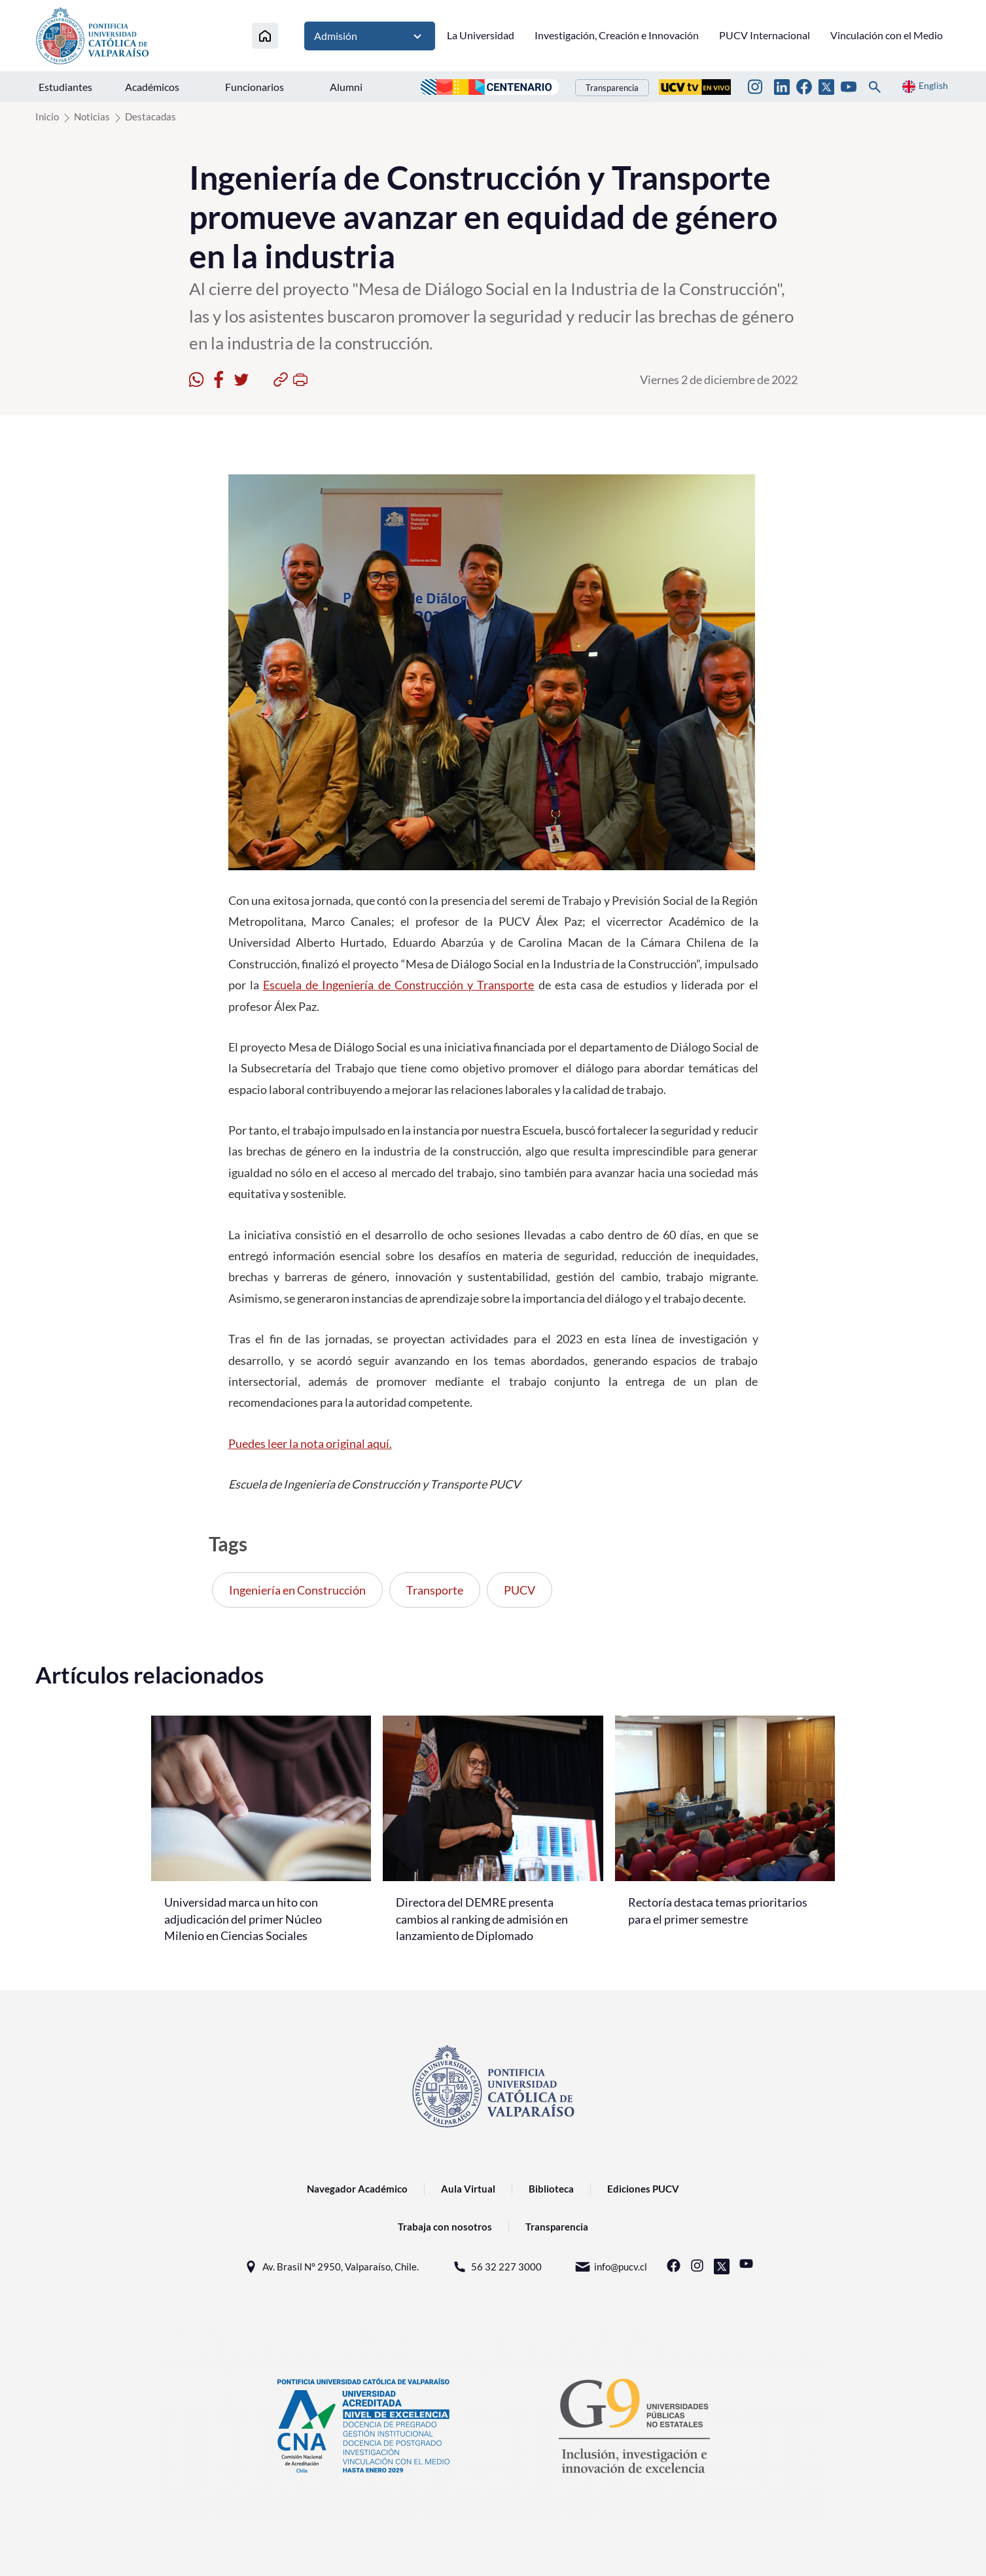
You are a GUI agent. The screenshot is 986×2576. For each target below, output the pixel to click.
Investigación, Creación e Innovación (617, 35)
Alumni (346, 86)
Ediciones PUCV (643, 2189)
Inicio (47, 116)
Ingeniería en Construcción (297, 1590)
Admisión (369, 36)
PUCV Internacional (764, 35)
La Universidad (480, 35)
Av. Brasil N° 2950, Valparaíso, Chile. (331, 2267)
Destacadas (150, 116)
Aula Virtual (468, 2189)
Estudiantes (65, 86)
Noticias (92, 116)
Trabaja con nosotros (445, 2226)
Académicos (152, 86)
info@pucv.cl (610, 2267)
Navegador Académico (357, 2189)
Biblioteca (551, 2189)
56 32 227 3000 (496, 2267)
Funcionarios (254, 86)
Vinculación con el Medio (886, 35)
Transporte (434, 1590)
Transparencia (612, 87)
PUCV (519, 1590)
